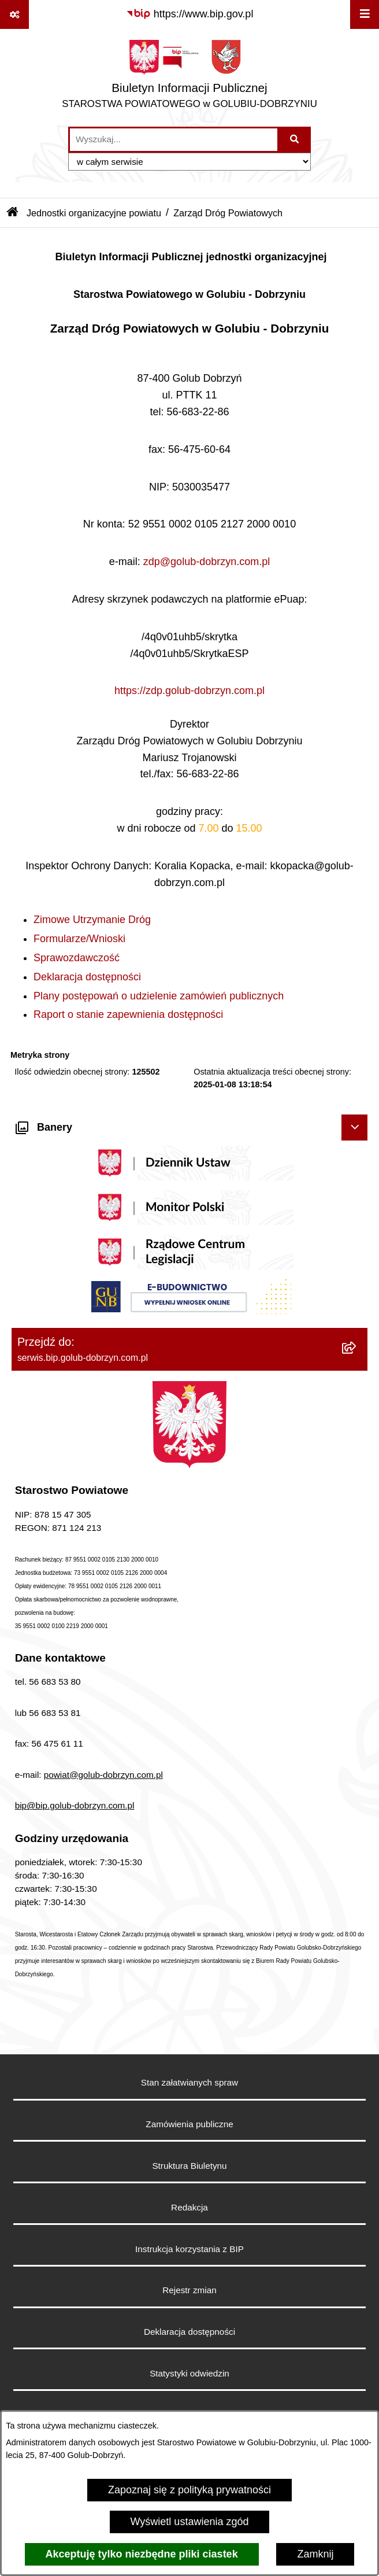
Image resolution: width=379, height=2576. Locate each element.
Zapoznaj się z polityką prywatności (189, 2490)
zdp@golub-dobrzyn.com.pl (206, 561)
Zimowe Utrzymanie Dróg (92, 919)
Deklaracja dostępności (87, 977)
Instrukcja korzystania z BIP (189, 2249)
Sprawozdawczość (77, 958)
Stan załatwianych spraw (189, 2082)
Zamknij (315, 2554)
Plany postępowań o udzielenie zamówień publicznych (159, 996)
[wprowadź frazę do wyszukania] (173, 140)
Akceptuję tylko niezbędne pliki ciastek (142, 2554)
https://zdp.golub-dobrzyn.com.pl (189, 690)
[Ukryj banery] (354, 1127)
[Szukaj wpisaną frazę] (295, 140)
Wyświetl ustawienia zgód (190, 2521)
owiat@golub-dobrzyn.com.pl (106, 1775)
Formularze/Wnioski (79, 938)
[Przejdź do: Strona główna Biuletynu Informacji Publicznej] (12, 213)
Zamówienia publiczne (189, 2124)
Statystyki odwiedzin (189, 2373)
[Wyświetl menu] (364, 14)
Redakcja (189, 2207)
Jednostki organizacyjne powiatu (94, 213)
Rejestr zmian (189, 2290)
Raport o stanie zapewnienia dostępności (128, 1014)
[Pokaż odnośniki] (14, 14)
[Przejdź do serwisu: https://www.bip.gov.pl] (189, 14)
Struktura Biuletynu (189, 2166)
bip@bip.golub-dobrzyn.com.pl (75, 1805)
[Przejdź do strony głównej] (189, 77)
